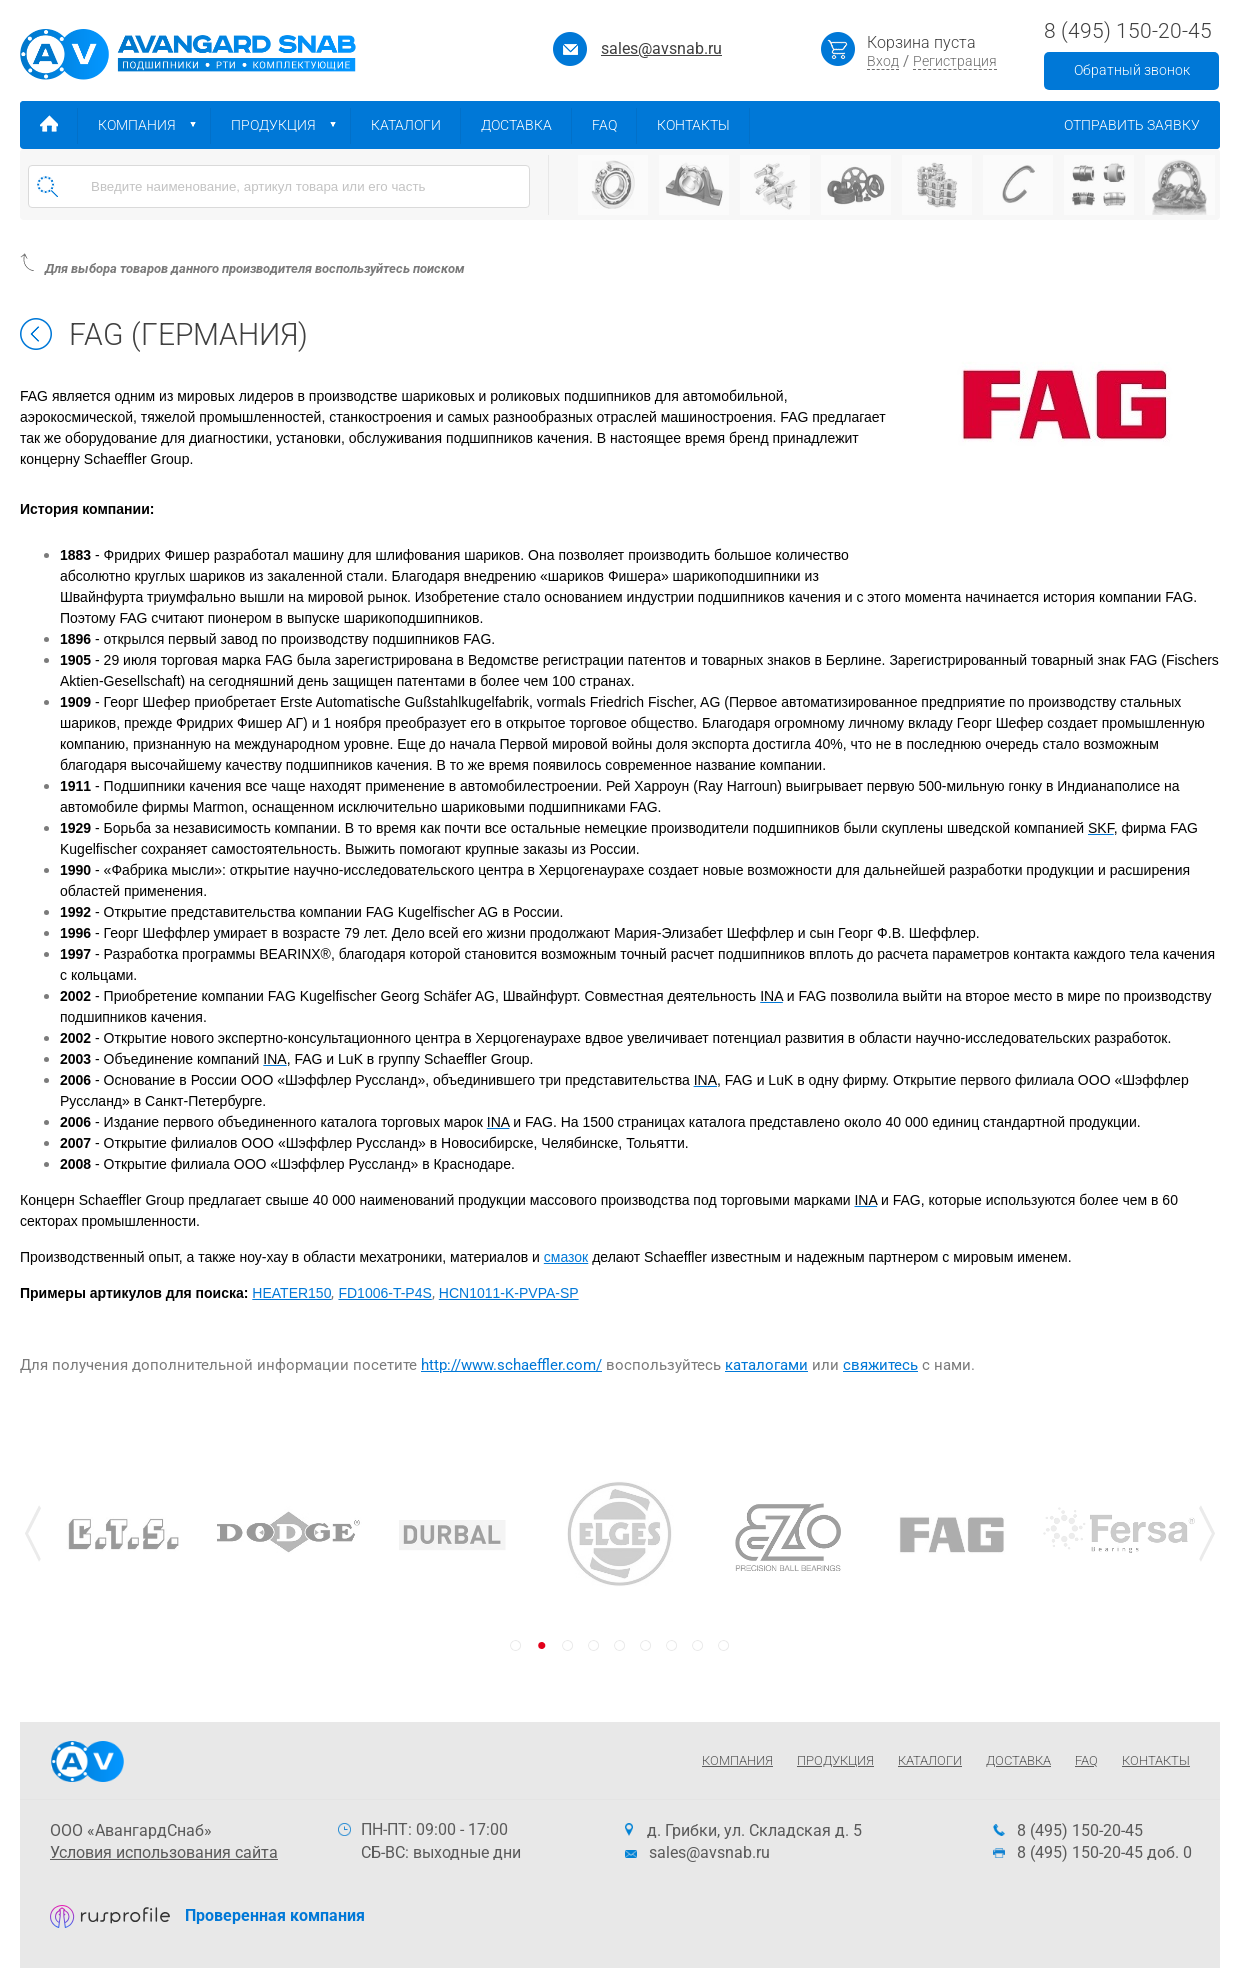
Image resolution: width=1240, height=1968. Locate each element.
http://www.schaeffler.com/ (511, 1365)
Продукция (291, 125)
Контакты (703, 125)
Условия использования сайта (164, 1852)
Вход (883, 61)
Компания (154, 125)
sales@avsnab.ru (661, 48)
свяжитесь (880, 1365)
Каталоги (416, 125)
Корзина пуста (921, 42)
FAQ (614, 125)
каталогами (766, 1365)
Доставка (526, 125)
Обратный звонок (1132, 70)
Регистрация (955, 61)
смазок (566, 1257)
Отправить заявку (1142, 125)
